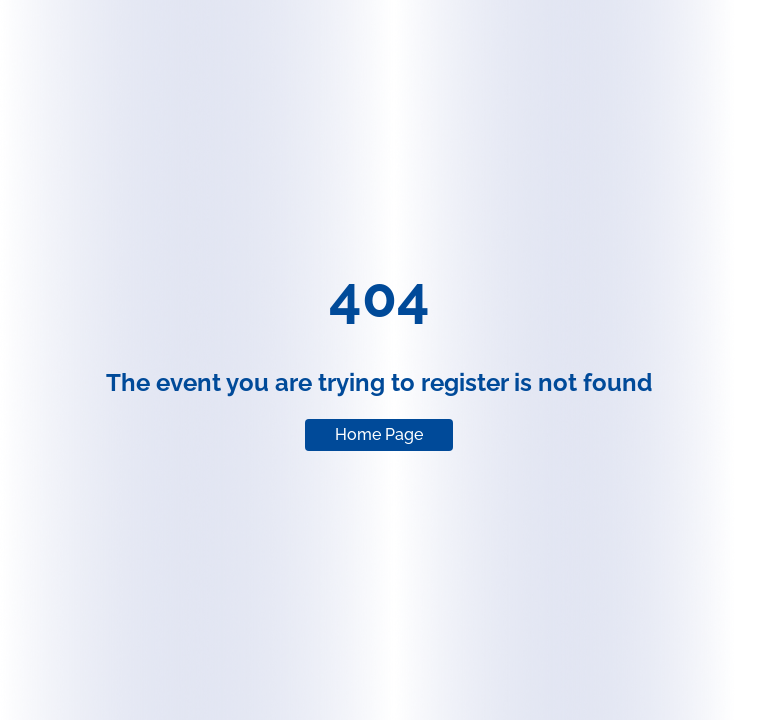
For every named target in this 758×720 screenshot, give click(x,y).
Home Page (379, 434)
